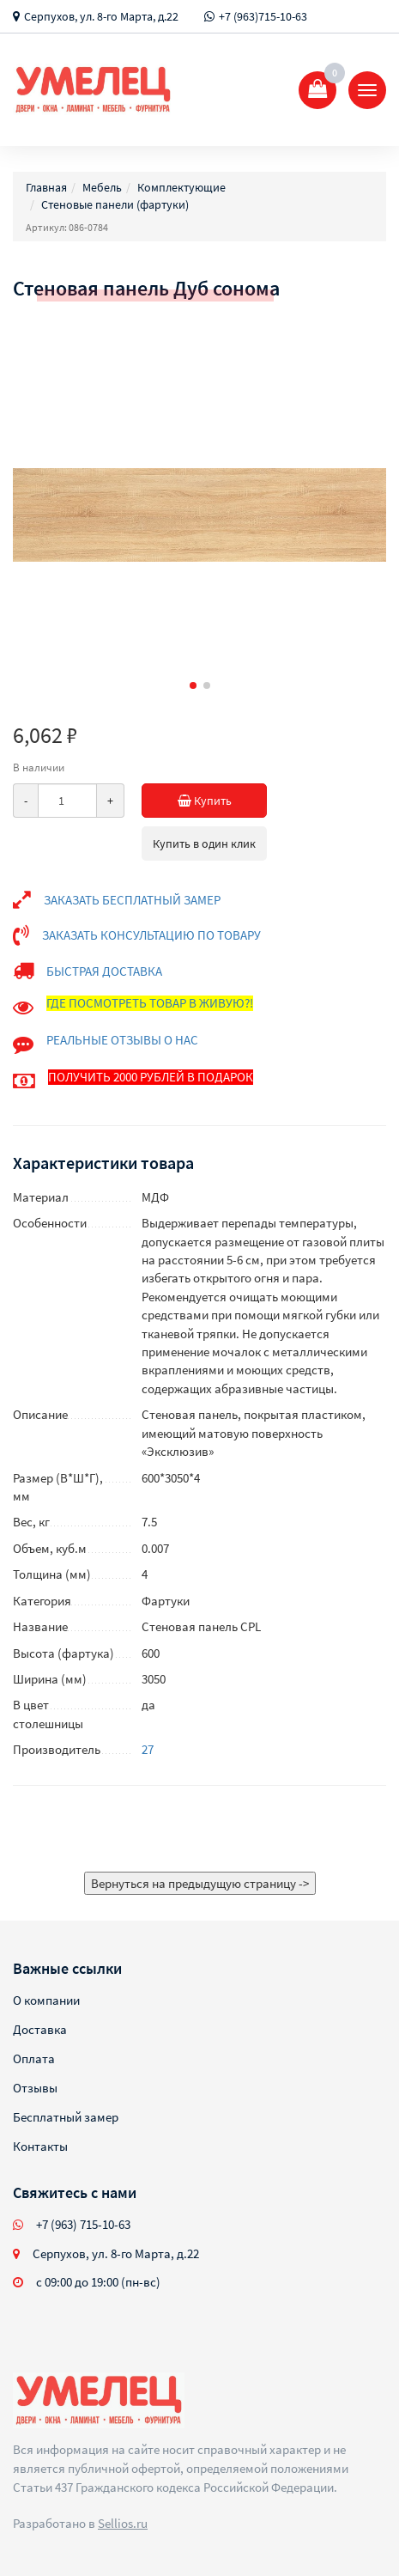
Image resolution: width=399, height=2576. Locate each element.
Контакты (40, 2146)
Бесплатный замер (65, 2117)
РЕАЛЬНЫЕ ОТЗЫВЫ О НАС (122, 1040)
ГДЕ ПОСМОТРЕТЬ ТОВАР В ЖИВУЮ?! (149, 1003)
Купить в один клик (204, 843)
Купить (223, 800)
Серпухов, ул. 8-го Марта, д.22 (101, 16)
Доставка (40, 2029)
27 (148, 1749)
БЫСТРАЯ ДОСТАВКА (104, 971)
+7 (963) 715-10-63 (83, 2224)
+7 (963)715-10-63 (263, 16)
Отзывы (35, 2088)
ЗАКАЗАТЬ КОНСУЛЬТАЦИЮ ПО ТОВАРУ (151, 935)
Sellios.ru (123, 2523)
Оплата (34, 2058)
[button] (193, 685)
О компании (46, 2000)
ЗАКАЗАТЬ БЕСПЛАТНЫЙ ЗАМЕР (132, 900)
